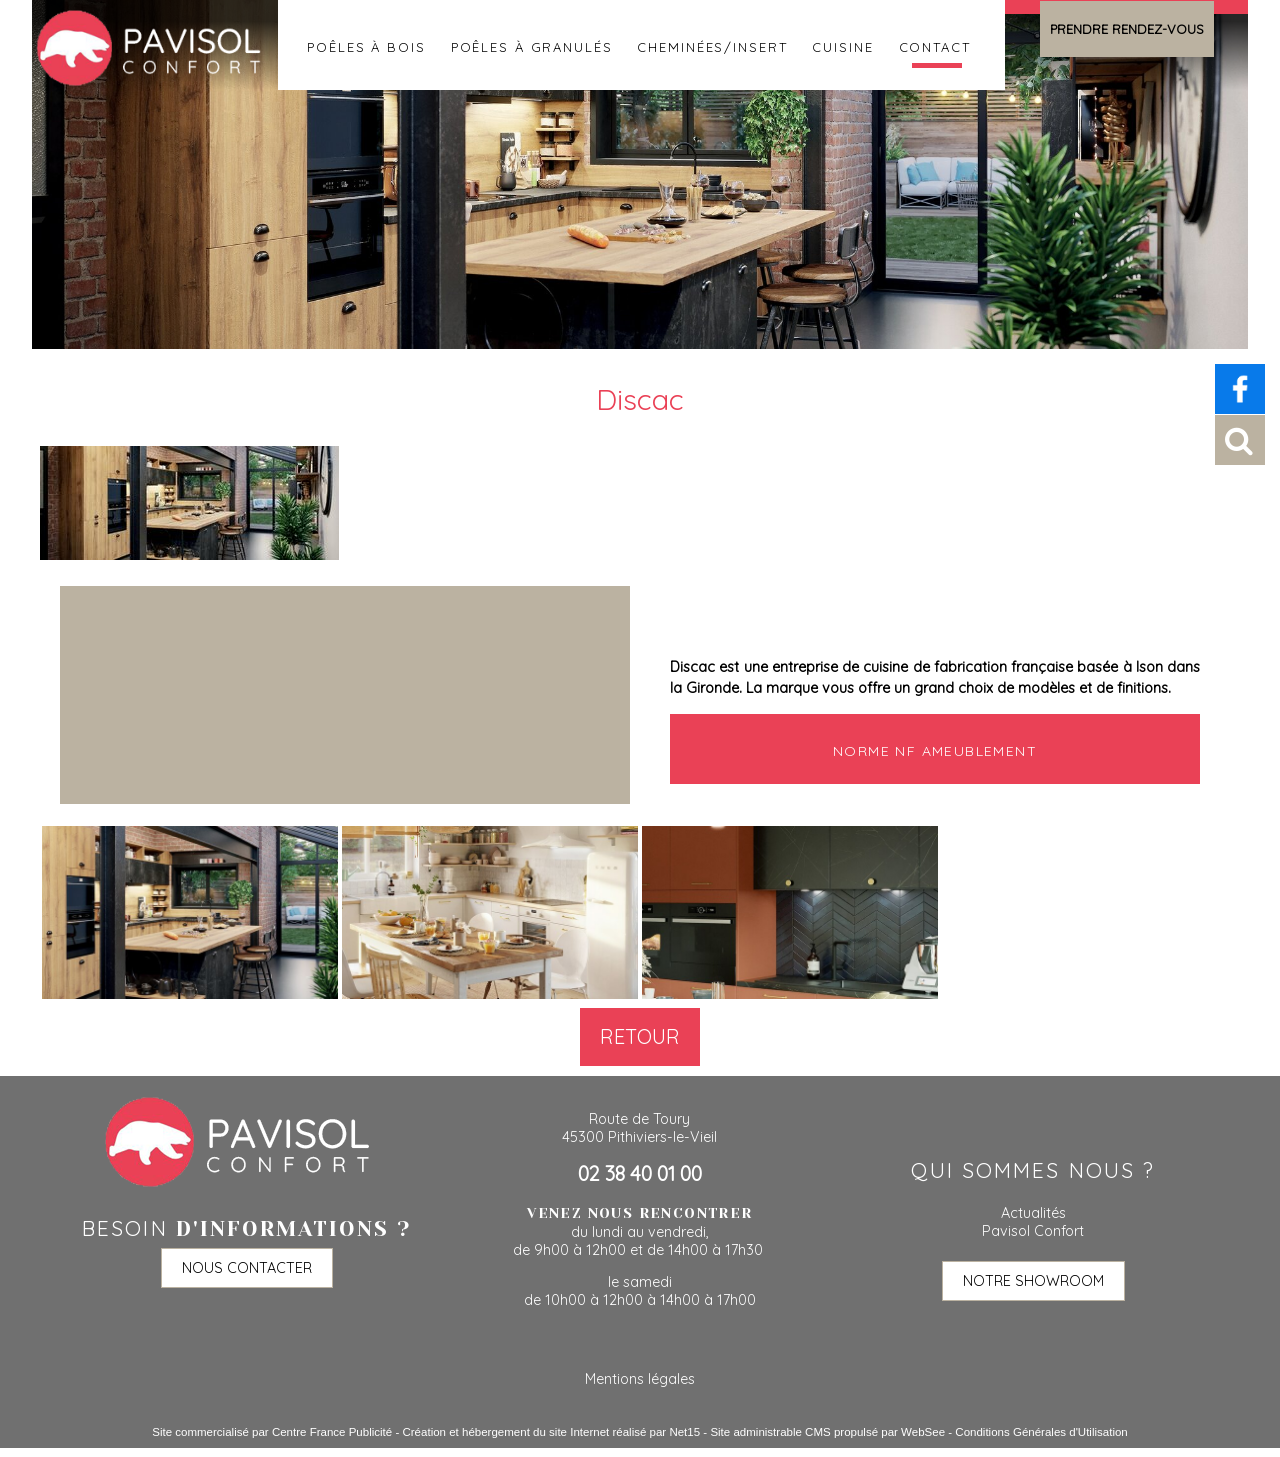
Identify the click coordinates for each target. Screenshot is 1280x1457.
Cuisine (842, 45)
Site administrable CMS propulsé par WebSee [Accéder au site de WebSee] (827, 1432)
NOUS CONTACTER (247, 1268)
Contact (935, 45)
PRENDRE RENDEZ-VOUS (1127, 29)
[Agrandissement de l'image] (190, 994)
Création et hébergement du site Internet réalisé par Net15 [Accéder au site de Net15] (551, 1432)
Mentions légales (640, 1379)
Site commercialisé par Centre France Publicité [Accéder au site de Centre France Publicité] (272, 1432)
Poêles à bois (366, 45)
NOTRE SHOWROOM (1033, 1281)
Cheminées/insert (712, 45)
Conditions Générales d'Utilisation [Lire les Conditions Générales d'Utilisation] (1041, 1432)
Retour (640, 1036)
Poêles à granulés (532, 45)
